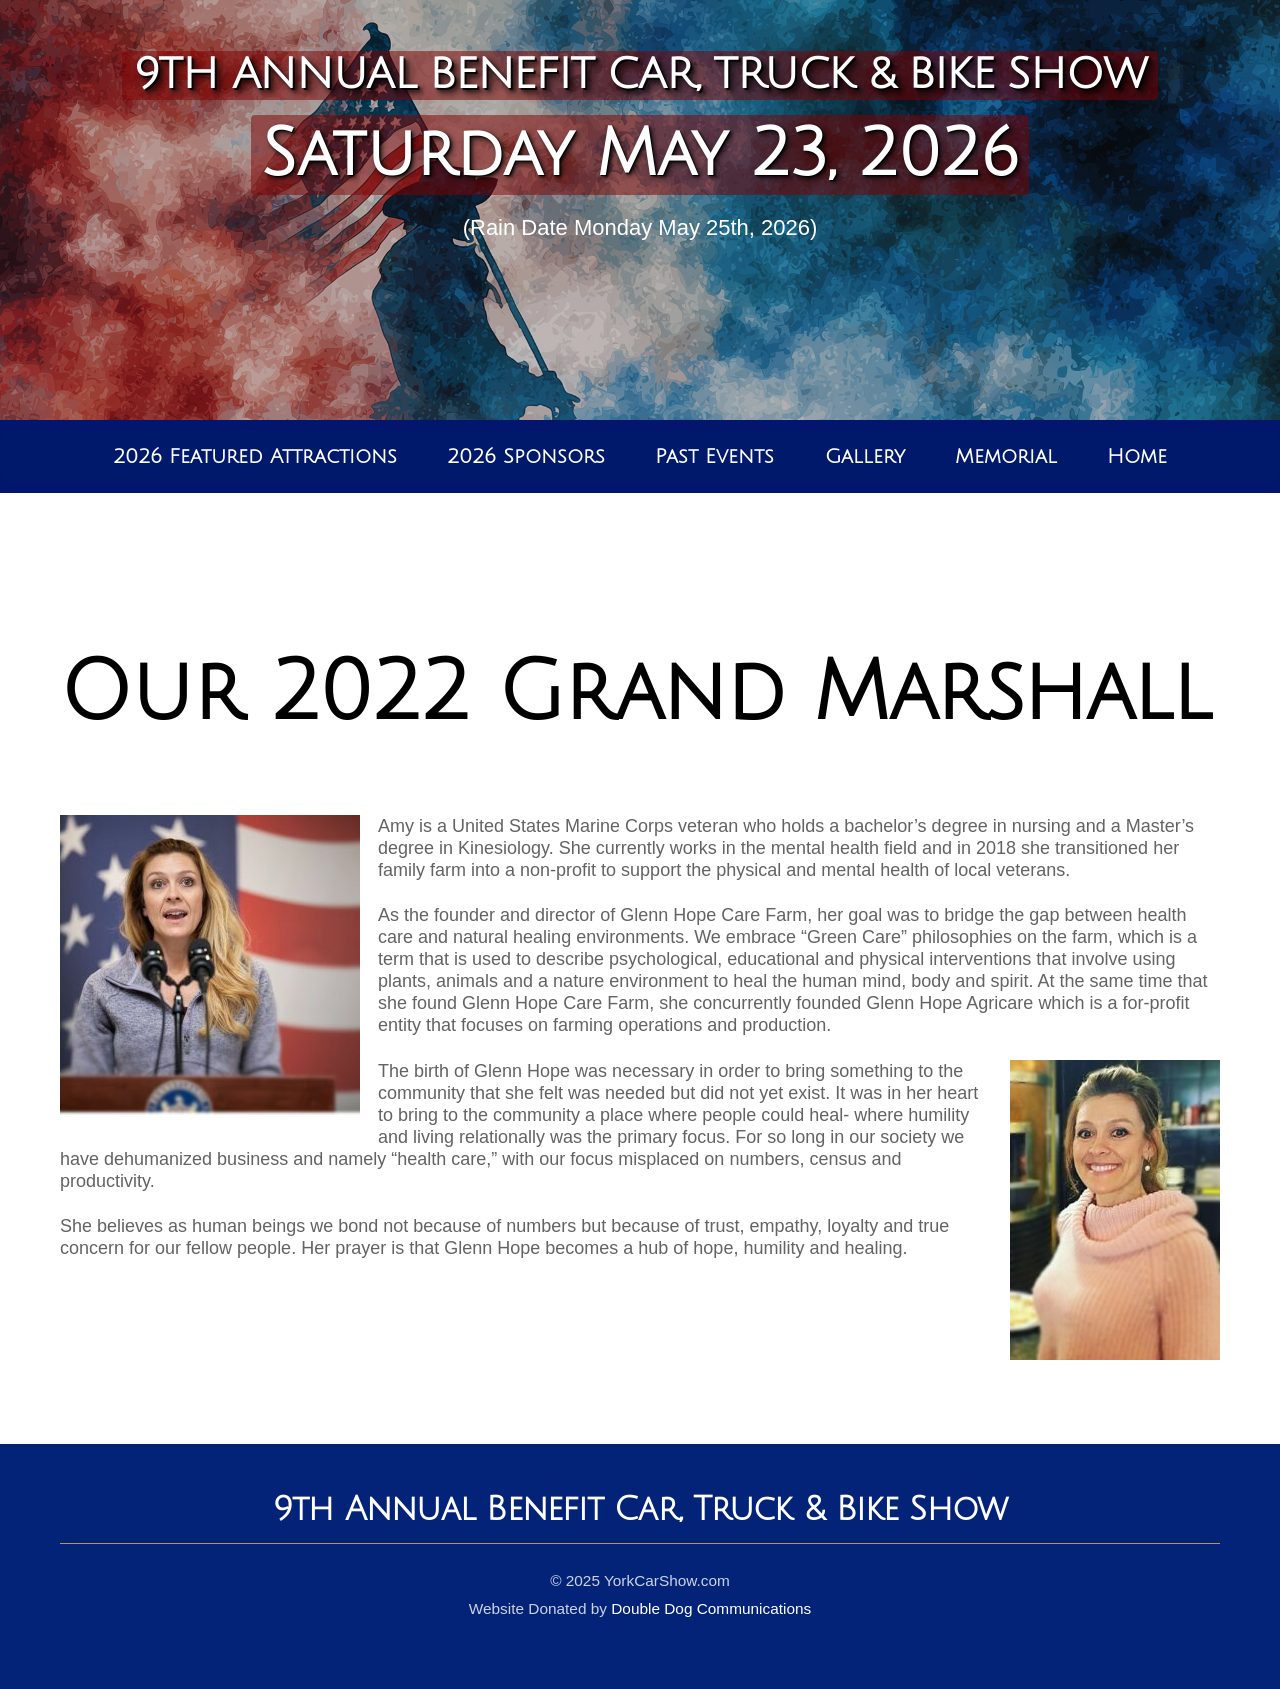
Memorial (1006, 457)
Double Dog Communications (711, 1608)
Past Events (714, 457)
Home (1137, 457)
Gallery (865, 457)
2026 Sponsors (526, 457)
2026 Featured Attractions (255, 457)
